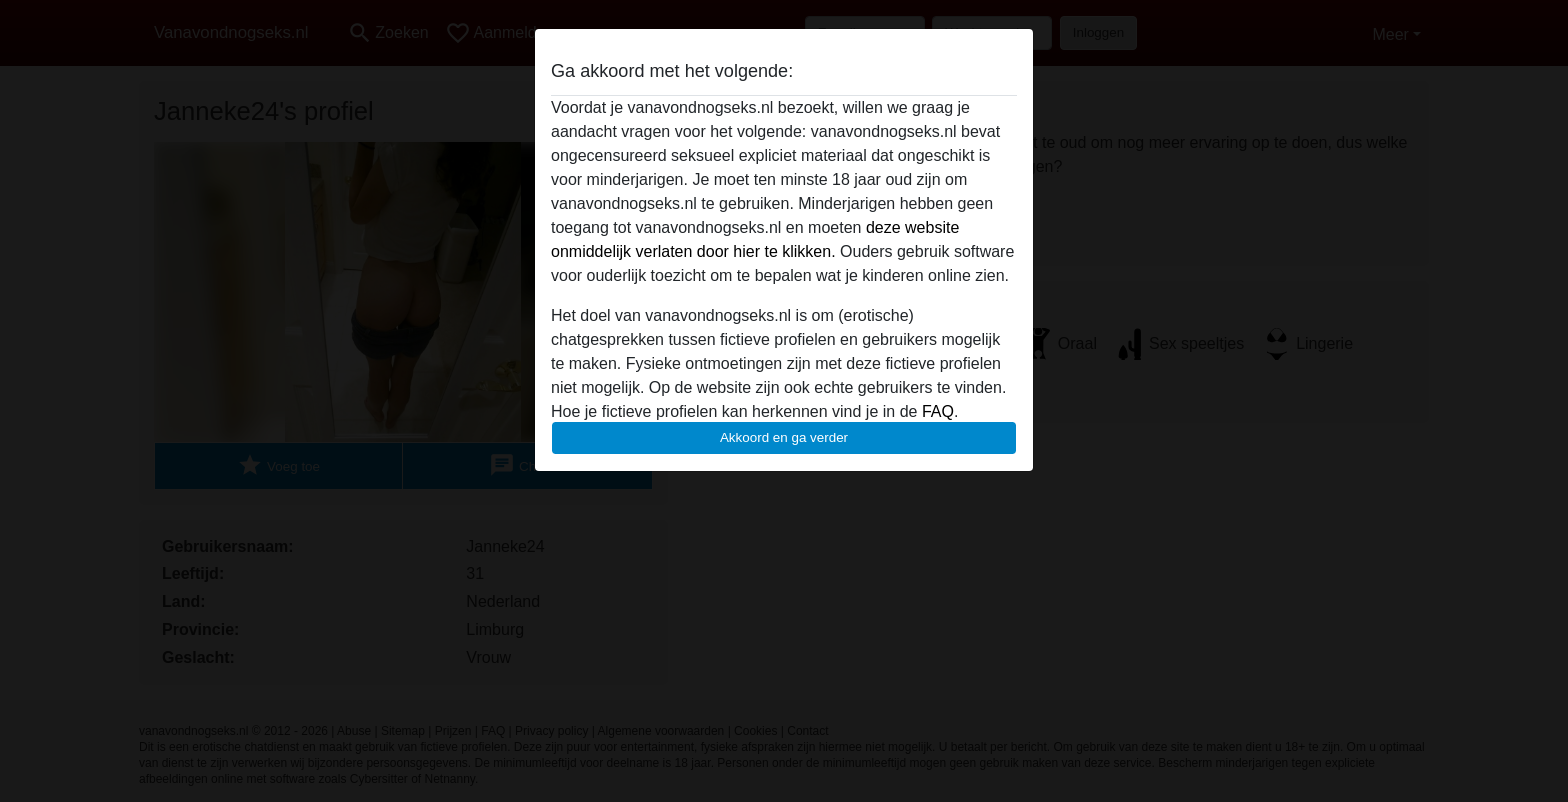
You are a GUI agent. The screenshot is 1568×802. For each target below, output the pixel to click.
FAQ (938, 411)
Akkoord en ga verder (784, 437)
